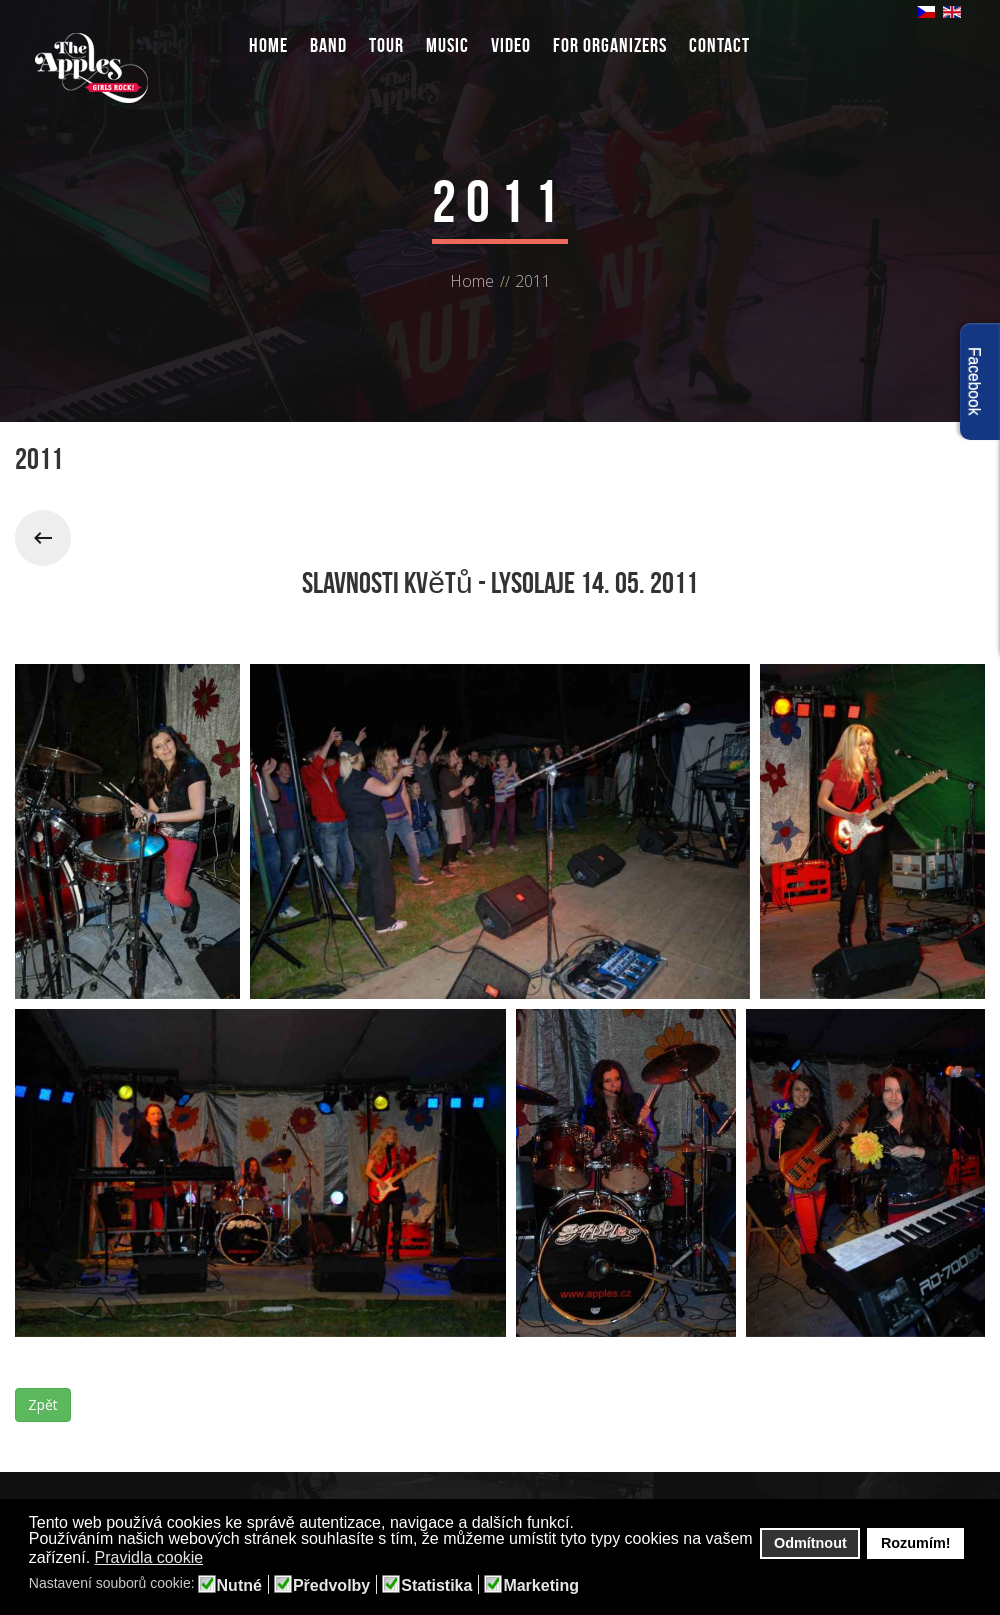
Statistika (436, 1586)
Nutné (239, 1586)
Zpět (43, 1404)
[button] (216, 1559)
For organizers (610, 45)
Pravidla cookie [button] (149, 1557)
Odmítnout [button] (810, 1543)
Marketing (541, 1586)
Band (328, 45)
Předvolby (331, 1586)
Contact (719, 45)
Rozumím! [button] (916, 1543)
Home (268, 45)
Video (511, 45)
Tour (386, 45)
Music (447, 45)
